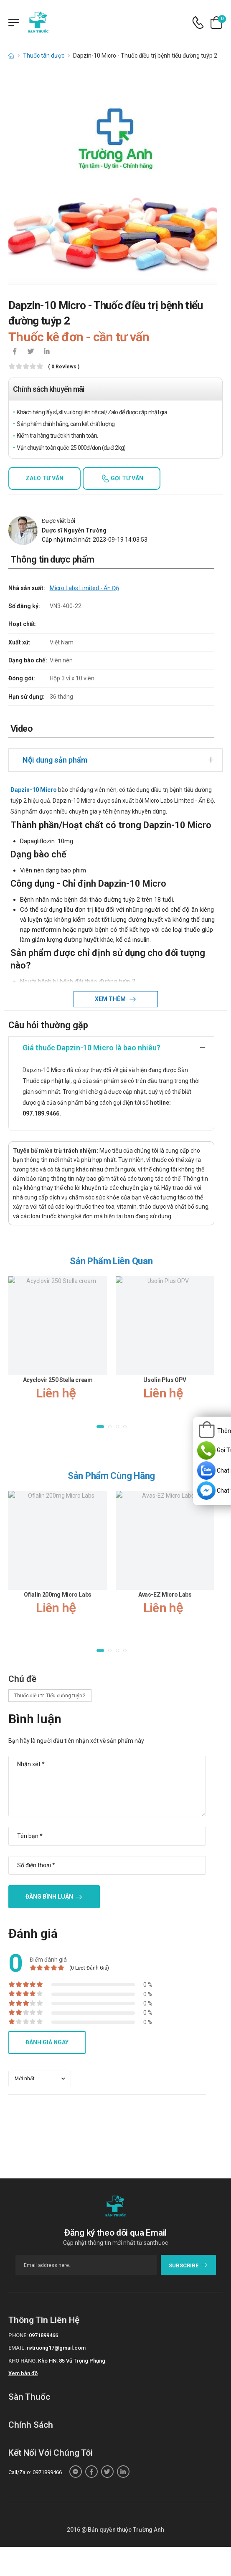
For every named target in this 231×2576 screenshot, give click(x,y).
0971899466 (43, 2335)
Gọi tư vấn (126, 478)
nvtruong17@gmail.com (56, 2348)
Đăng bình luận (49, 1896)
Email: (16, 2348)
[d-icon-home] (11, 55)
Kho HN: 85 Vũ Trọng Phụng (71, 2361)
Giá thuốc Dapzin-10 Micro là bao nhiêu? (91, 1047)
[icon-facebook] (14, 352)
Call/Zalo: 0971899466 (35, 2472)
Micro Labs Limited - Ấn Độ (84, 588)
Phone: (18, 2335)
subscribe (188, 2265)
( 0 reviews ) (63, 367)
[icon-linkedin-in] (46, 352)
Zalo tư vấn (44, 478)
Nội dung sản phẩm (55, 760)
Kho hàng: (22, 2361)
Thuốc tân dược (43, 55)
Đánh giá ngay (47, 2042)
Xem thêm (111, 999)
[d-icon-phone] (198, 22)
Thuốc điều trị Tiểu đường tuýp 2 (50, 1696)
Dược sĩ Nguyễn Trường (74, 530)
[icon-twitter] (30, 352)
